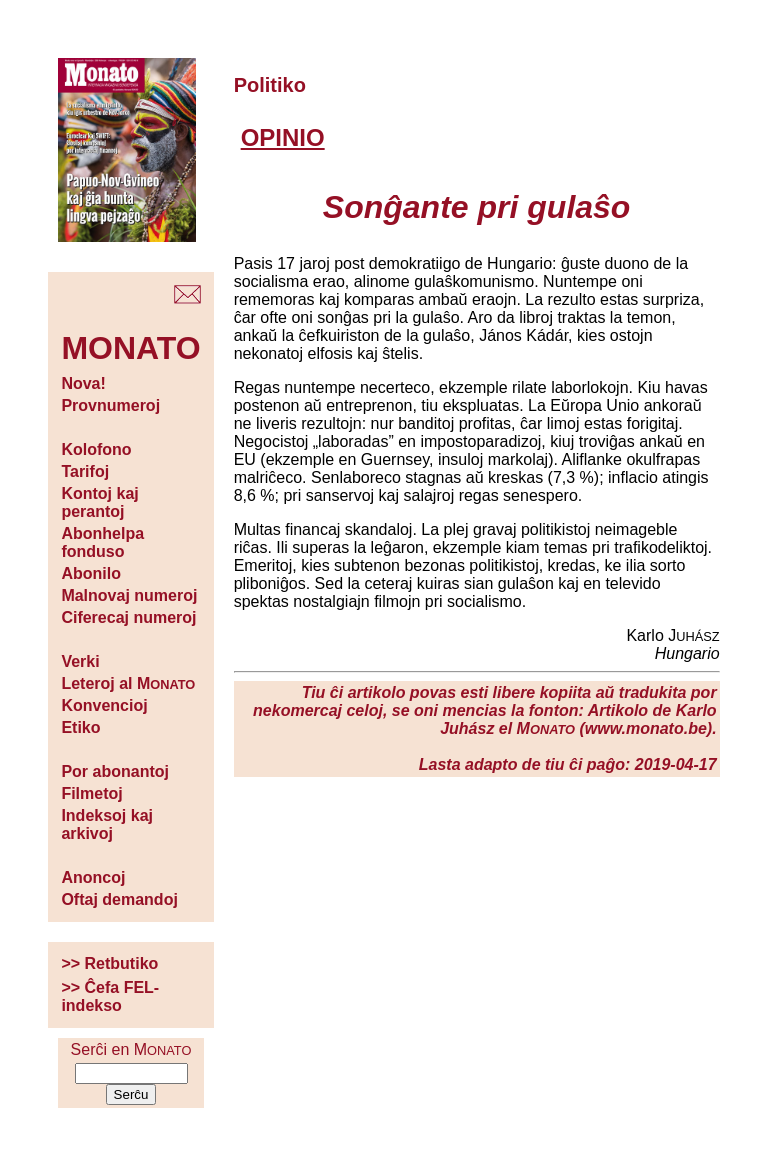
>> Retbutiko (109, 963)
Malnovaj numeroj (129, 595)
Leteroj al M (128, 683)
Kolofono (96, 449)
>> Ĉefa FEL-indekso (110, 996)
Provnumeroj (110, 405)
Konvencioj (104, 705)
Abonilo (91, 573)
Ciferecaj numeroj (128, 617)
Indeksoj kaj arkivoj (107, 824)
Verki (80, 661)
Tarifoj (85, 471)
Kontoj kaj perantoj (99, 502)
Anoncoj (93, 877)
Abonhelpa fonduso (102, 542)
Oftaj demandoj (119, 899)
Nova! (83, 383)
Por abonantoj (115, 771)
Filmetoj (91, 793)
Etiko (80, 727)
